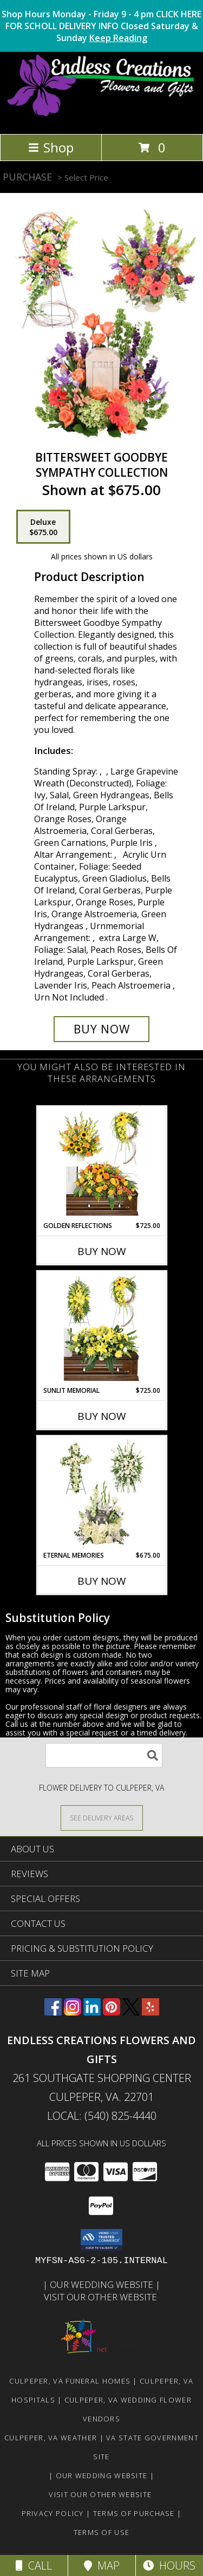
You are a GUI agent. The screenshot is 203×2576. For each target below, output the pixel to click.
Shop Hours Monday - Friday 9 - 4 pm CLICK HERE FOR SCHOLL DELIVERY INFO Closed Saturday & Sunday (101, 26)
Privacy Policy (53, 2513)
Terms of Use (102, 2532)
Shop (51, 147)
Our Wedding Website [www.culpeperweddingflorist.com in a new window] (102, 2284)
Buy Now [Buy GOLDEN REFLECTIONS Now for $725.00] (101, 1251)
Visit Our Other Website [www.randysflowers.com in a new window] (101, 2297)
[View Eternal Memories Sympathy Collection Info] (101, 1493)
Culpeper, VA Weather (50, 2437)
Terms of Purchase (134, 2513)
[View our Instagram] (72, 2012)
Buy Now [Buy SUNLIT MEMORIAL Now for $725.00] (101, 1416)
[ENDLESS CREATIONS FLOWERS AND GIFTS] (101, 118)
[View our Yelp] (150, 2012)
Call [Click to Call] (34, 2565)
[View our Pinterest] (111, 2012)
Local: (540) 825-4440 (101, 2115)
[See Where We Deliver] (102, 1817)
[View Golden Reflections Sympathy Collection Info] (101, 1163)
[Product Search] (103, 1755)
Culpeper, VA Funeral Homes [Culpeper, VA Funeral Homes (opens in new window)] (69, 2381)
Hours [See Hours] (169, 2565)
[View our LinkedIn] (92, 2012)
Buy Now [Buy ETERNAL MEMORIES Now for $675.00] (101, 1581)
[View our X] (131, 2012)
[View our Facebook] (53, 2012)
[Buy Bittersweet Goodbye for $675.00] (102, 1029)
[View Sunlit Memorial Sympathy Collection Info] (101, 1328)
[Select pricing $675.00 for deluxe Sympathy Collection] (43, 527)
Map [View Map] (102, 2565)
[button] (101, 2240)
